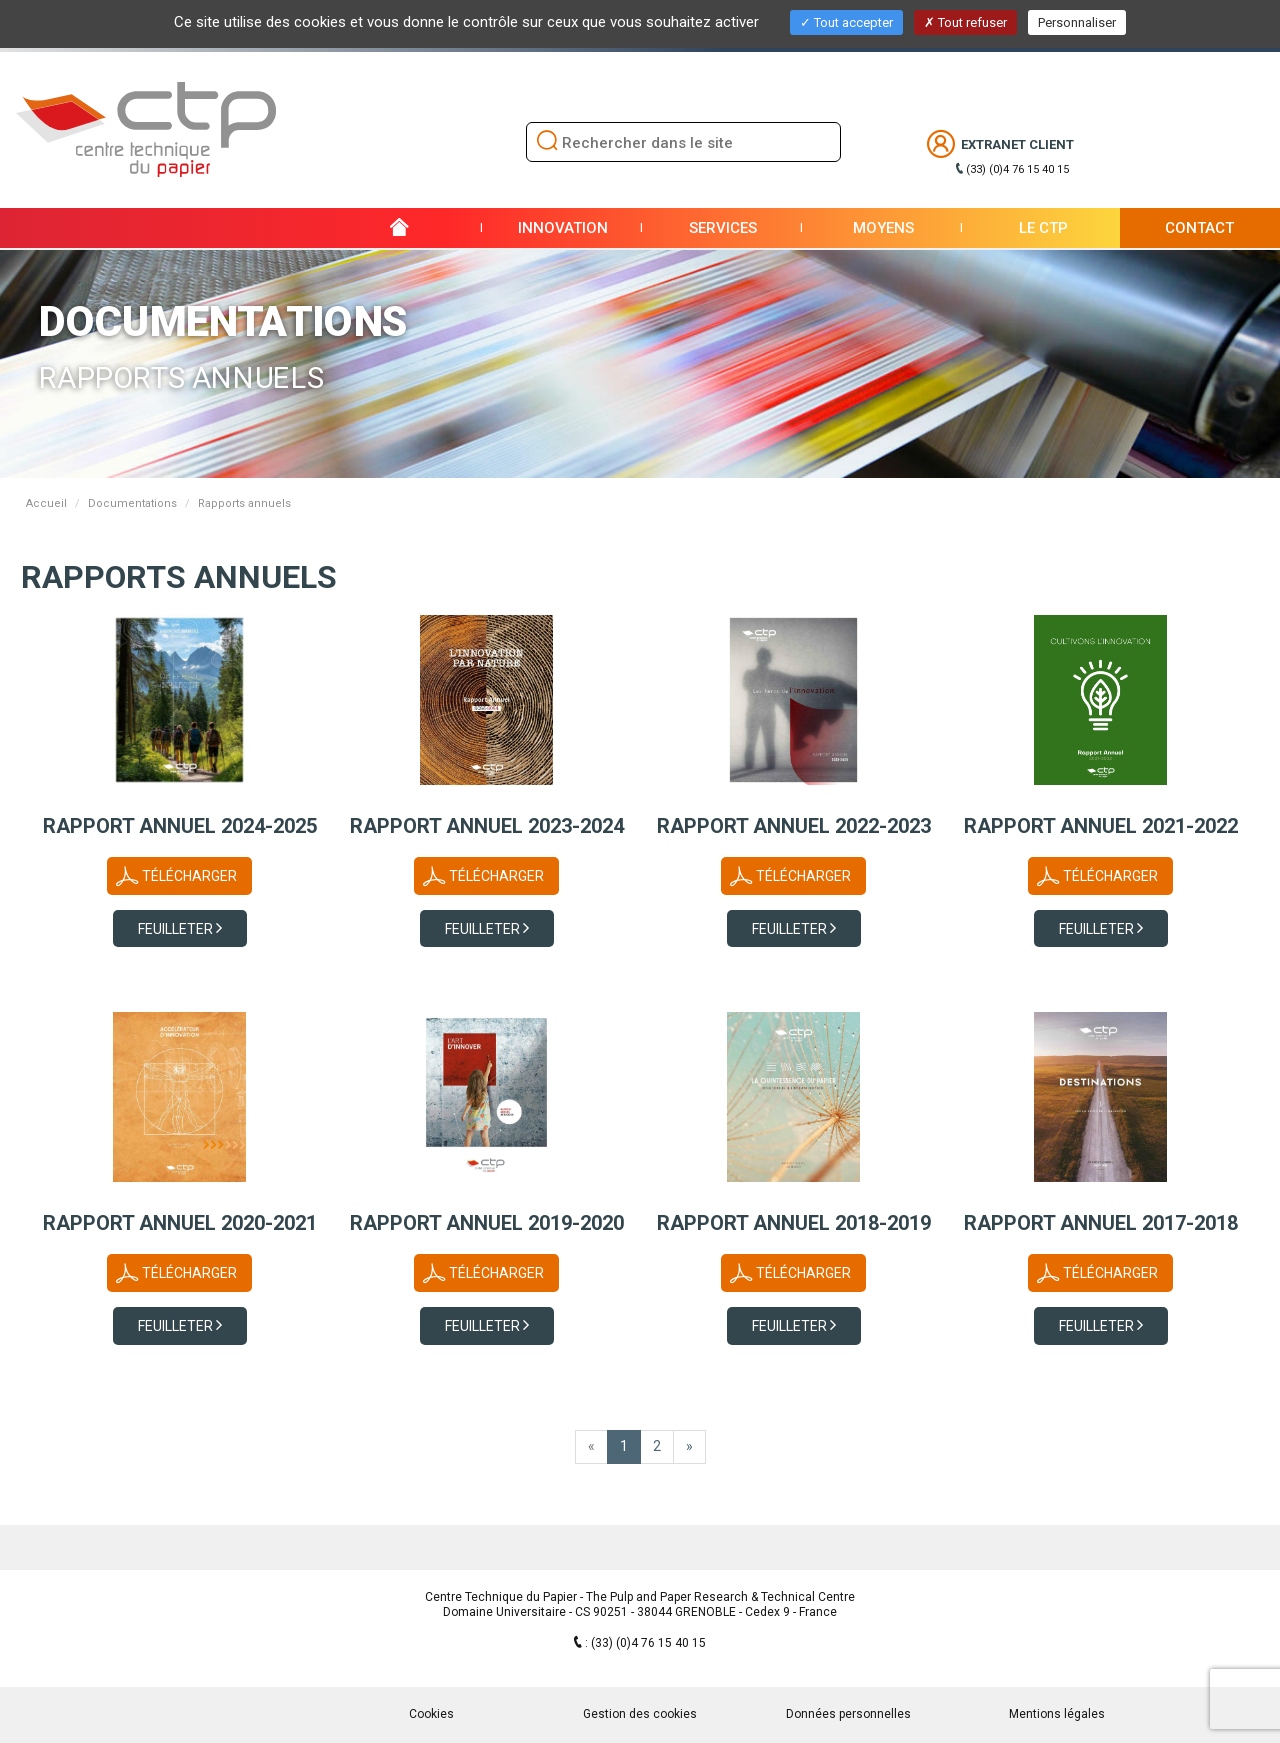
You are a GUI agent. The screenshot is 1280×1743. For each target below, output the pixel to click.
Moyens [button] (883, 228)
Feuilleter (177, 929)
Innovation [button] (563, 228)
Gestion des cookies (640, 1714)
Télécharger (189, 876)
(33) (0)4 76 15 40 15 (1017, 169)
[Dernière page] (689, 1447)
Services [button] (723, 228)
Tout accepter (846, 22)
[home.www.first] (591, 1447)
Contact (1199, 228)
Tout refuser (965, 22)
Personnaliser (1077, 22)
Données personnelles (848, 1714)
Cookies (431, 1714)
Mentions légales (1057, 1714)
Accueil (46, 503)
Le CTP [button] (1043, 228)
